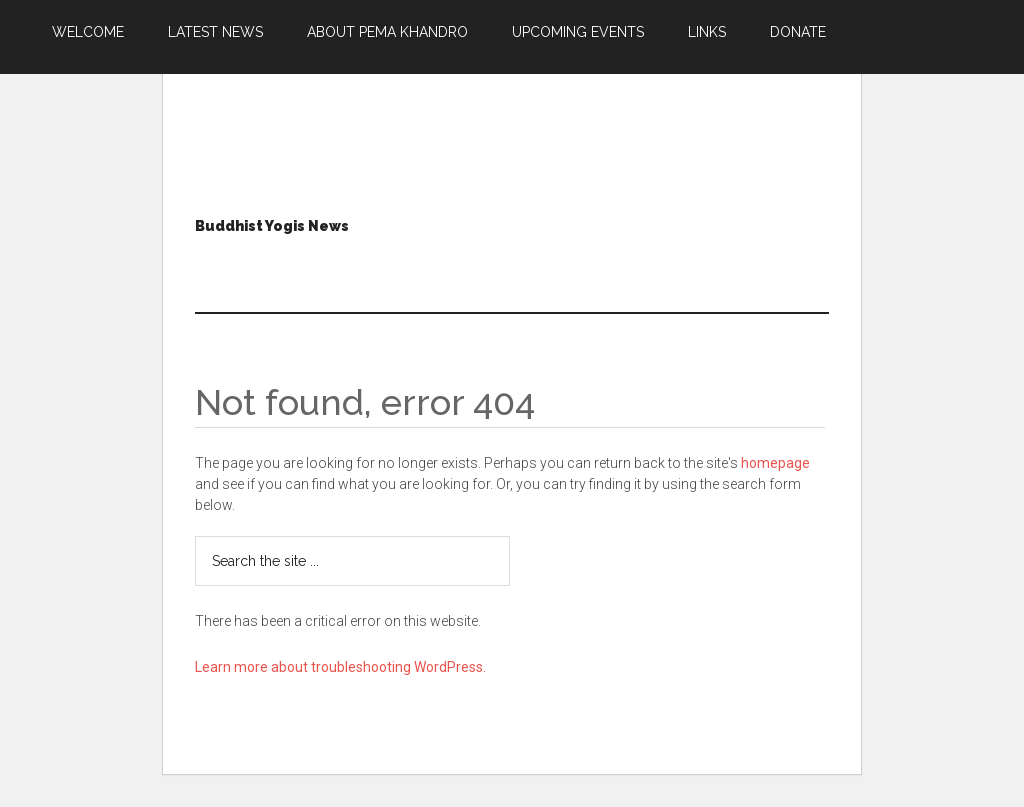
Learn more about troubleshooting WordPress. (340, 667)
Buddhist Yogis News (272, 226)
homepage (775, 463)
